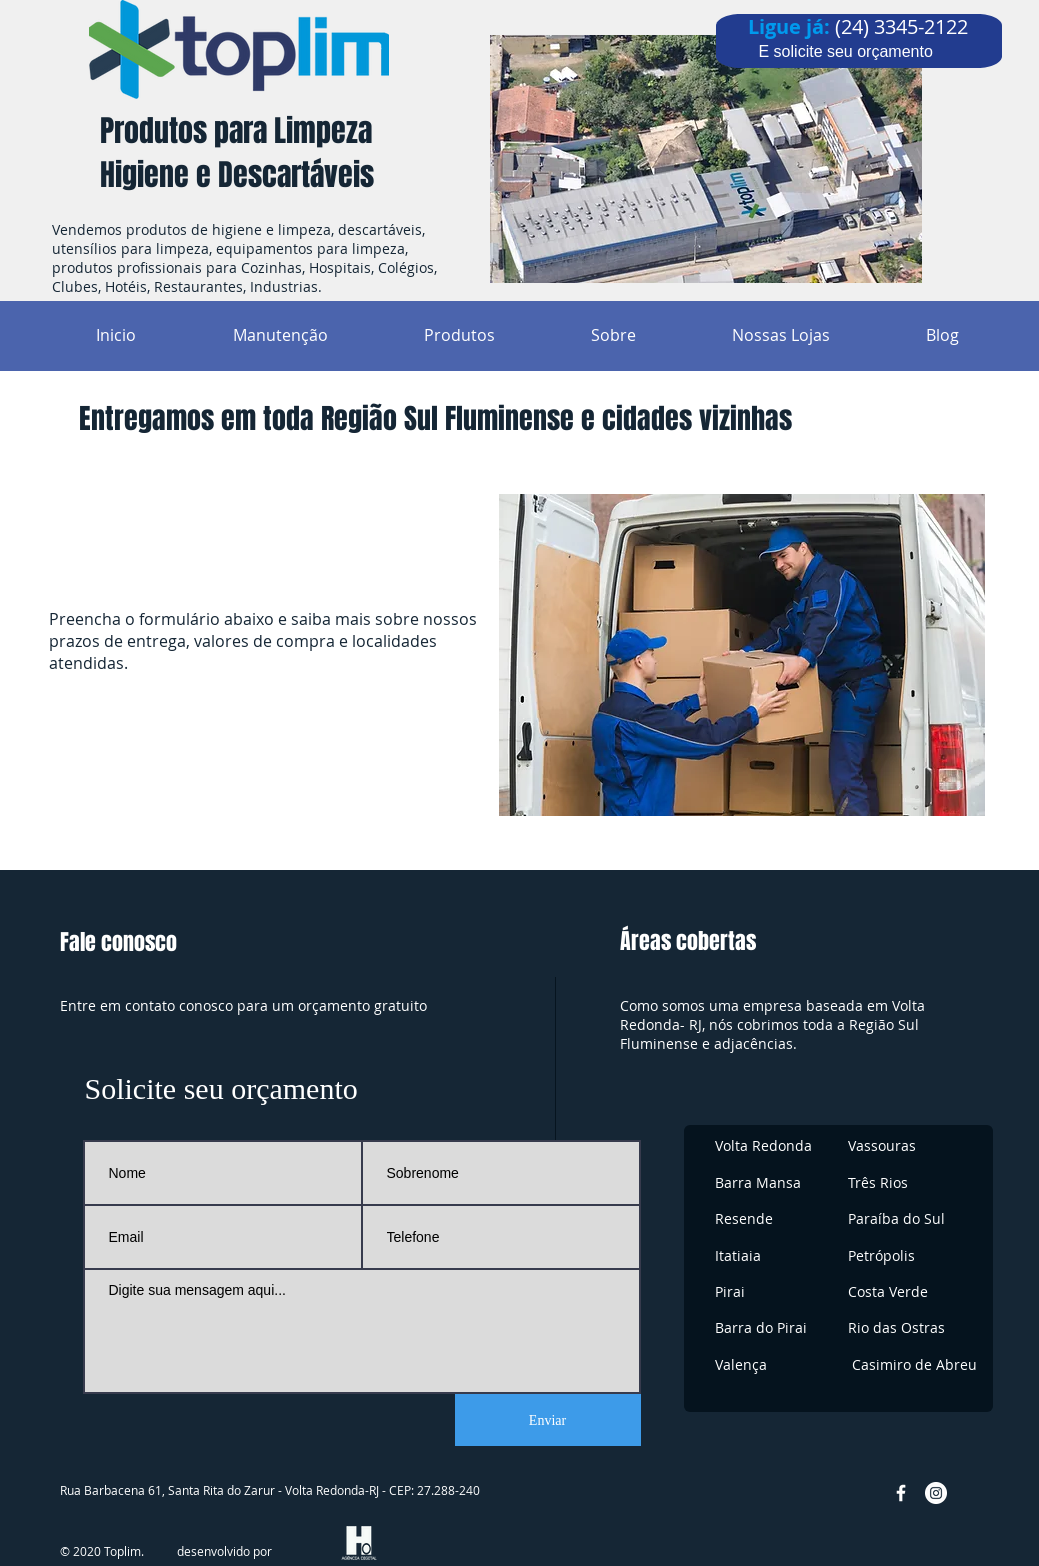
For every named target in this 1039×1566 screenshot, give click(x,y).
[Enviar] (548, 1420)
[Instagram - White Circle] (936, 1493)
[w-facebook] (901, 1493)
